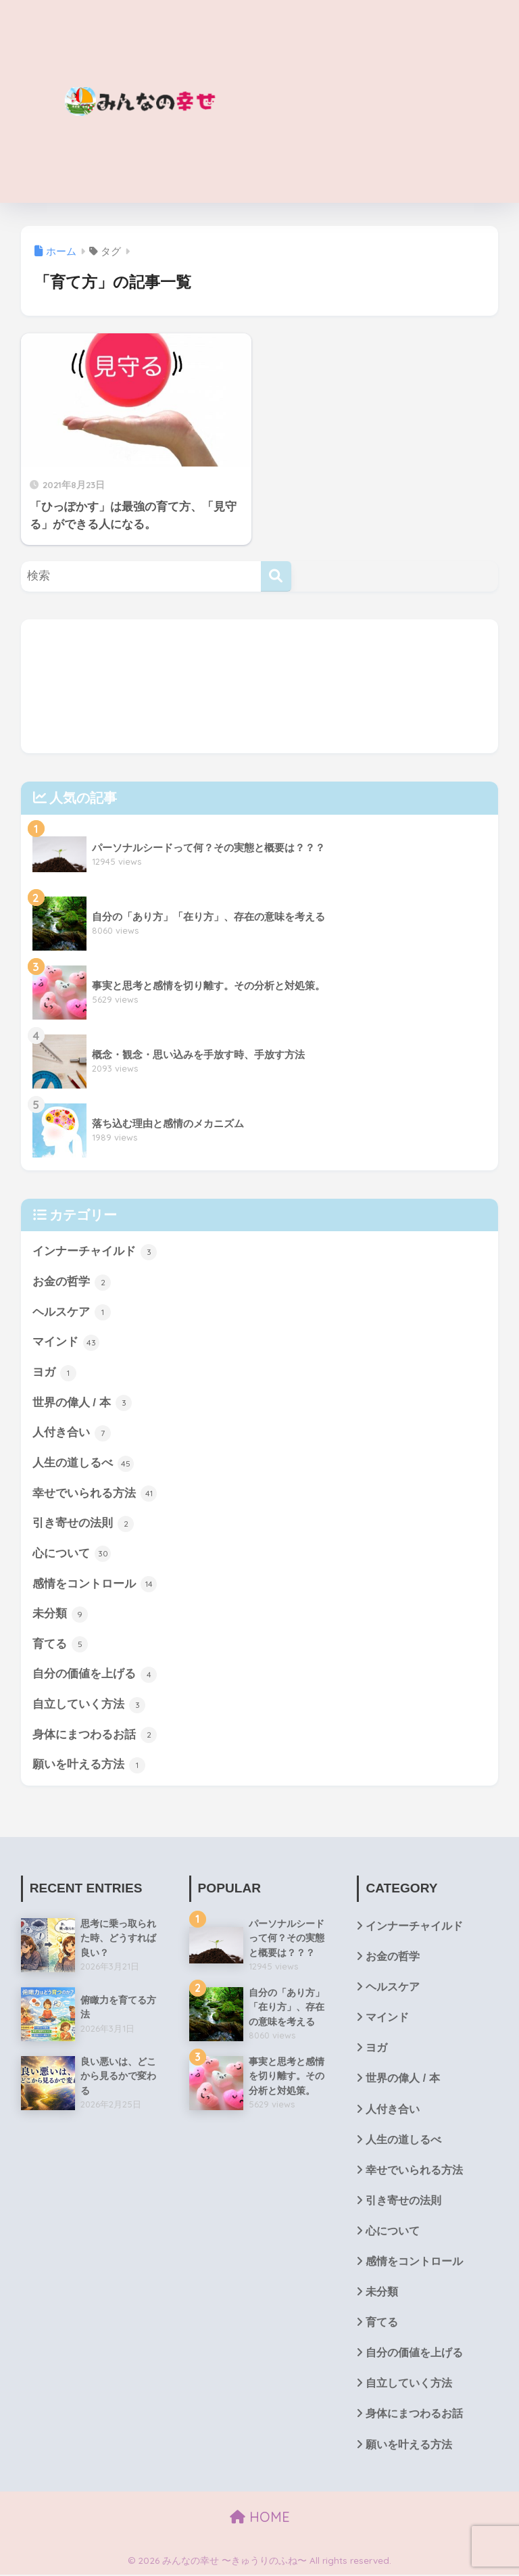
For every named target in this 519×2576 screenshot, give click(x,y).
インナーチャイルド (94, 1252)
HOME (260, 2518)
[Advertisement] (379, 101)
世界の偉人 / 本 (82, 1404)
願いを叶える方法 (89, 1766)
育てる (60, 1645)
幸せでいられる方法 (94, 1494)
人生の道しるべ (83, 1464)
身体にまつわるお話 (94, 1735)
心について (72, 1554)
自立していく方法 (89, 1706)
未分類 (60, 1614)
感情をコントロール (94, 1585)
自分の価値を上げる (94, 1675)
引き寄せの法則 (83, 1524)
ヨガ (54, 1373)
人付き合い (72, 1433)
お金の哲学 (72, 1282)
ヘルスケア (72, 1312)
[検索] (276, 576)
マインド (66, 1343)
